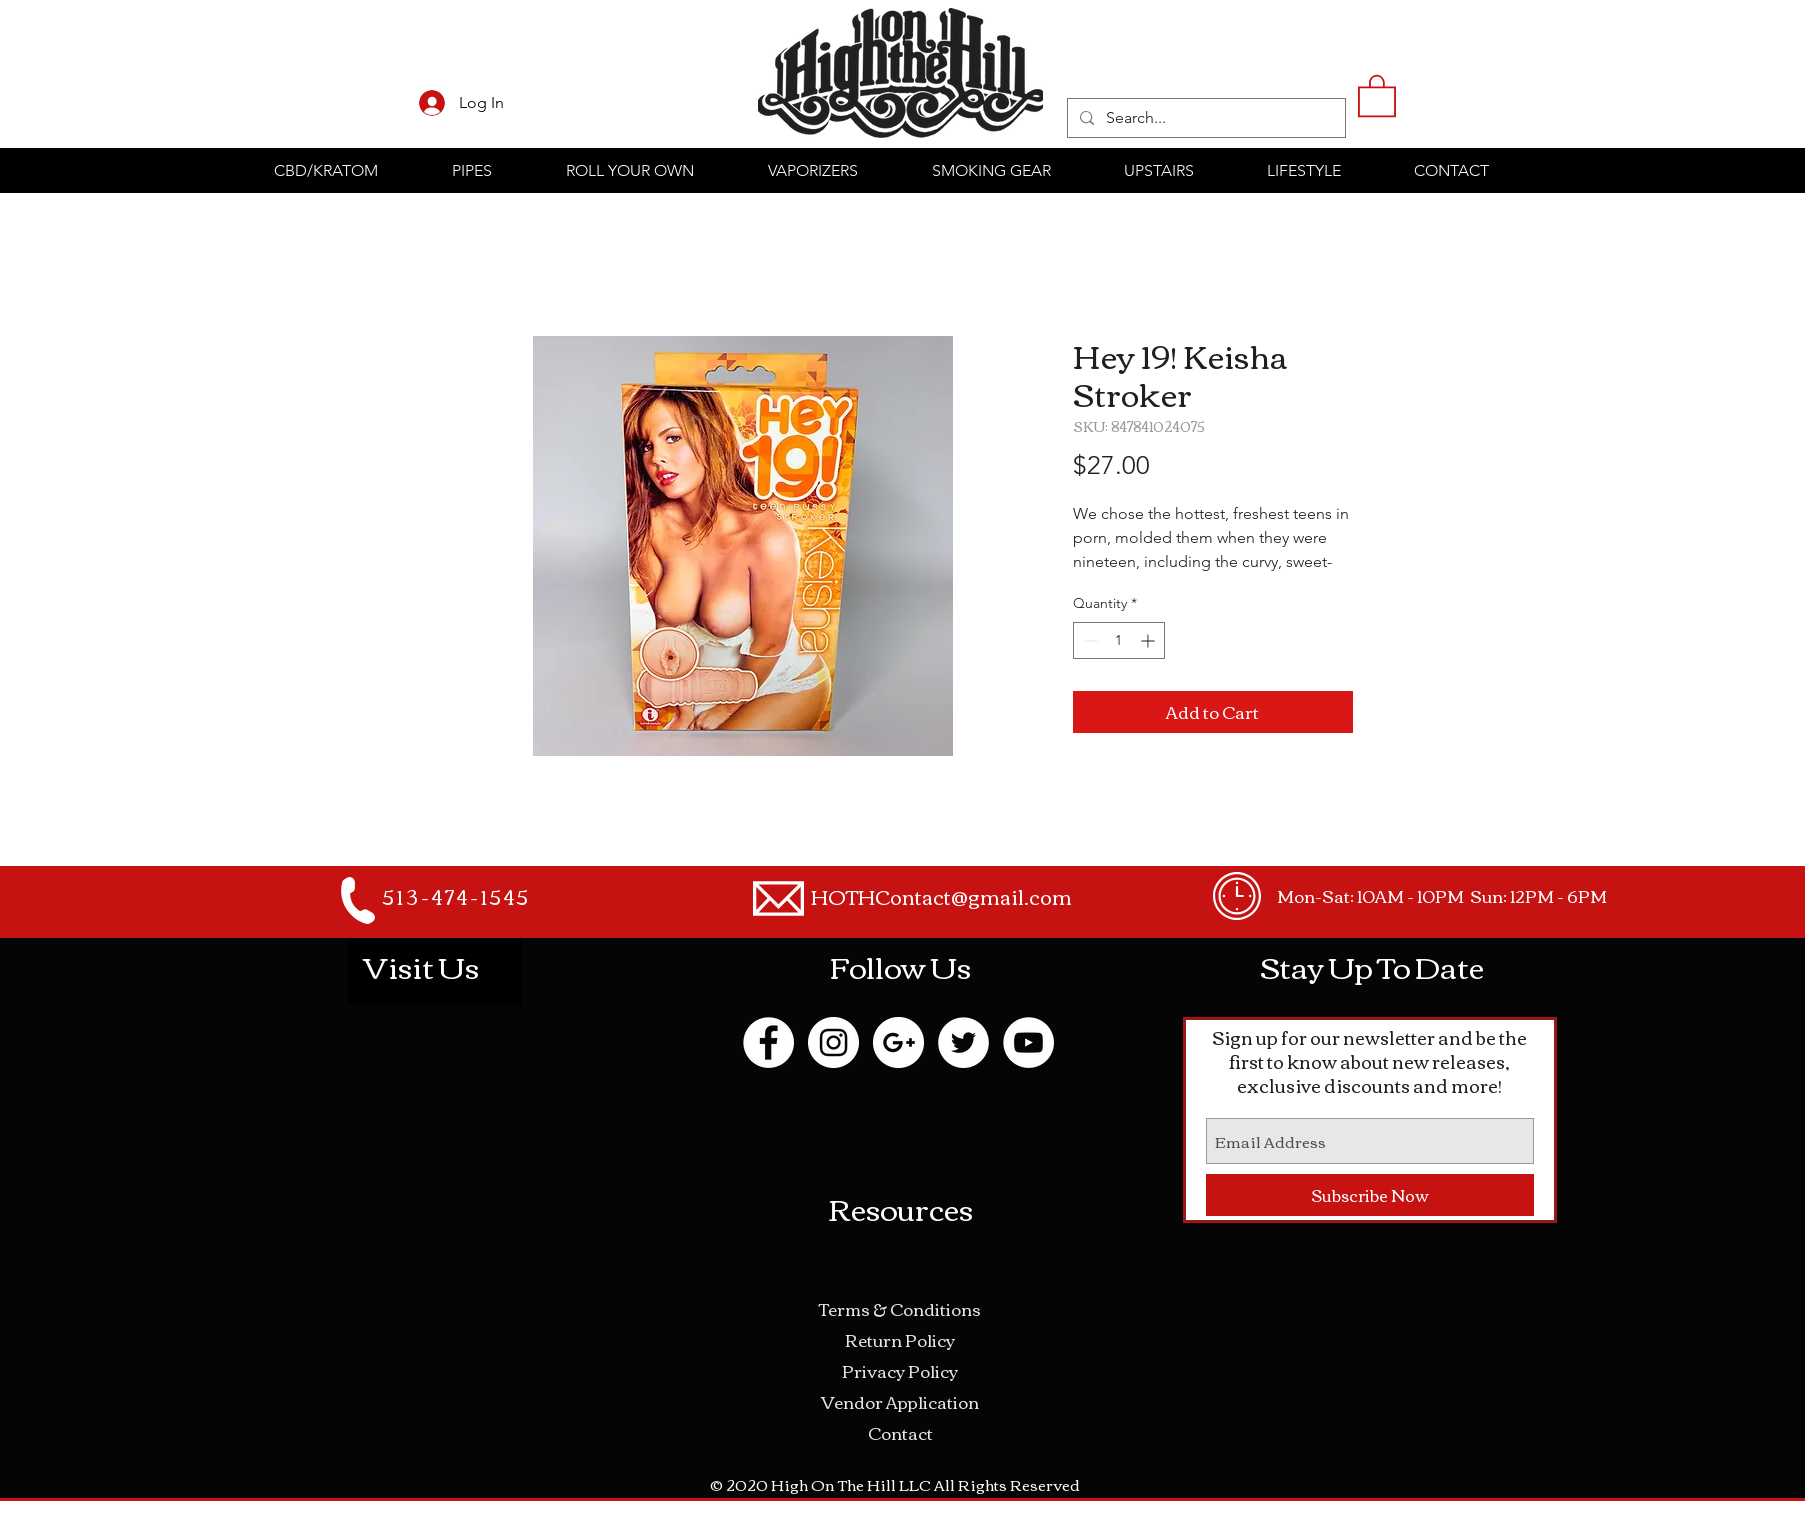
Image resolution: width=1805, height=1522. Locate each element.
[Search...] (1204, 118)
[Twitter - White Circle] (963, 1042)
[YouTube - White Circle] (1028, 1042)
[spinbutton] (1119, 640)
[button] (1377, 94)
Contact (900, 1432)
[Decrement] (1088, 640)
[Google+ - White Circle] (898, 1042)
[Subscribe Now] (1370, 1195)
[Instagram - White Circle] (833, 1042)
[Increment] (1149, 640)
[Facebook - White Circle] (768, 1042)
